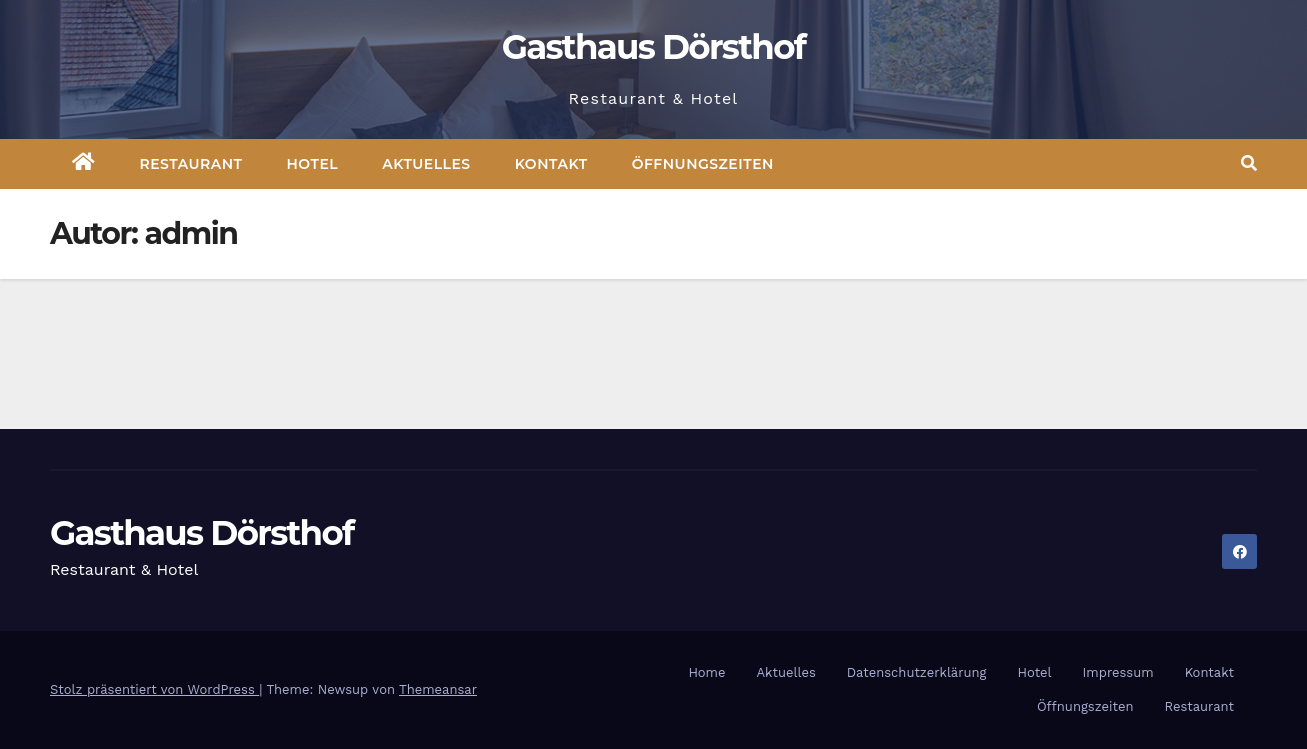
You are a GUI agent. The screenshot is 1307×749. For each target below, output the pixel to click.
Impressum (1118, 672)
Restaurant (191, 164)
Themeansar (438, 689)
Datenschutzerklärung (917, 672)
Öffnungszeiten (703, 164)
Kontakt (551, 164)
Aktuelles (426, 164)
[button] (1249, 163)
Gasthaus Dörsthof (654, 47)
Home (706, 672)
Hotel (313, 164)
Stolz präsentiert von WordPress (154, 689)
